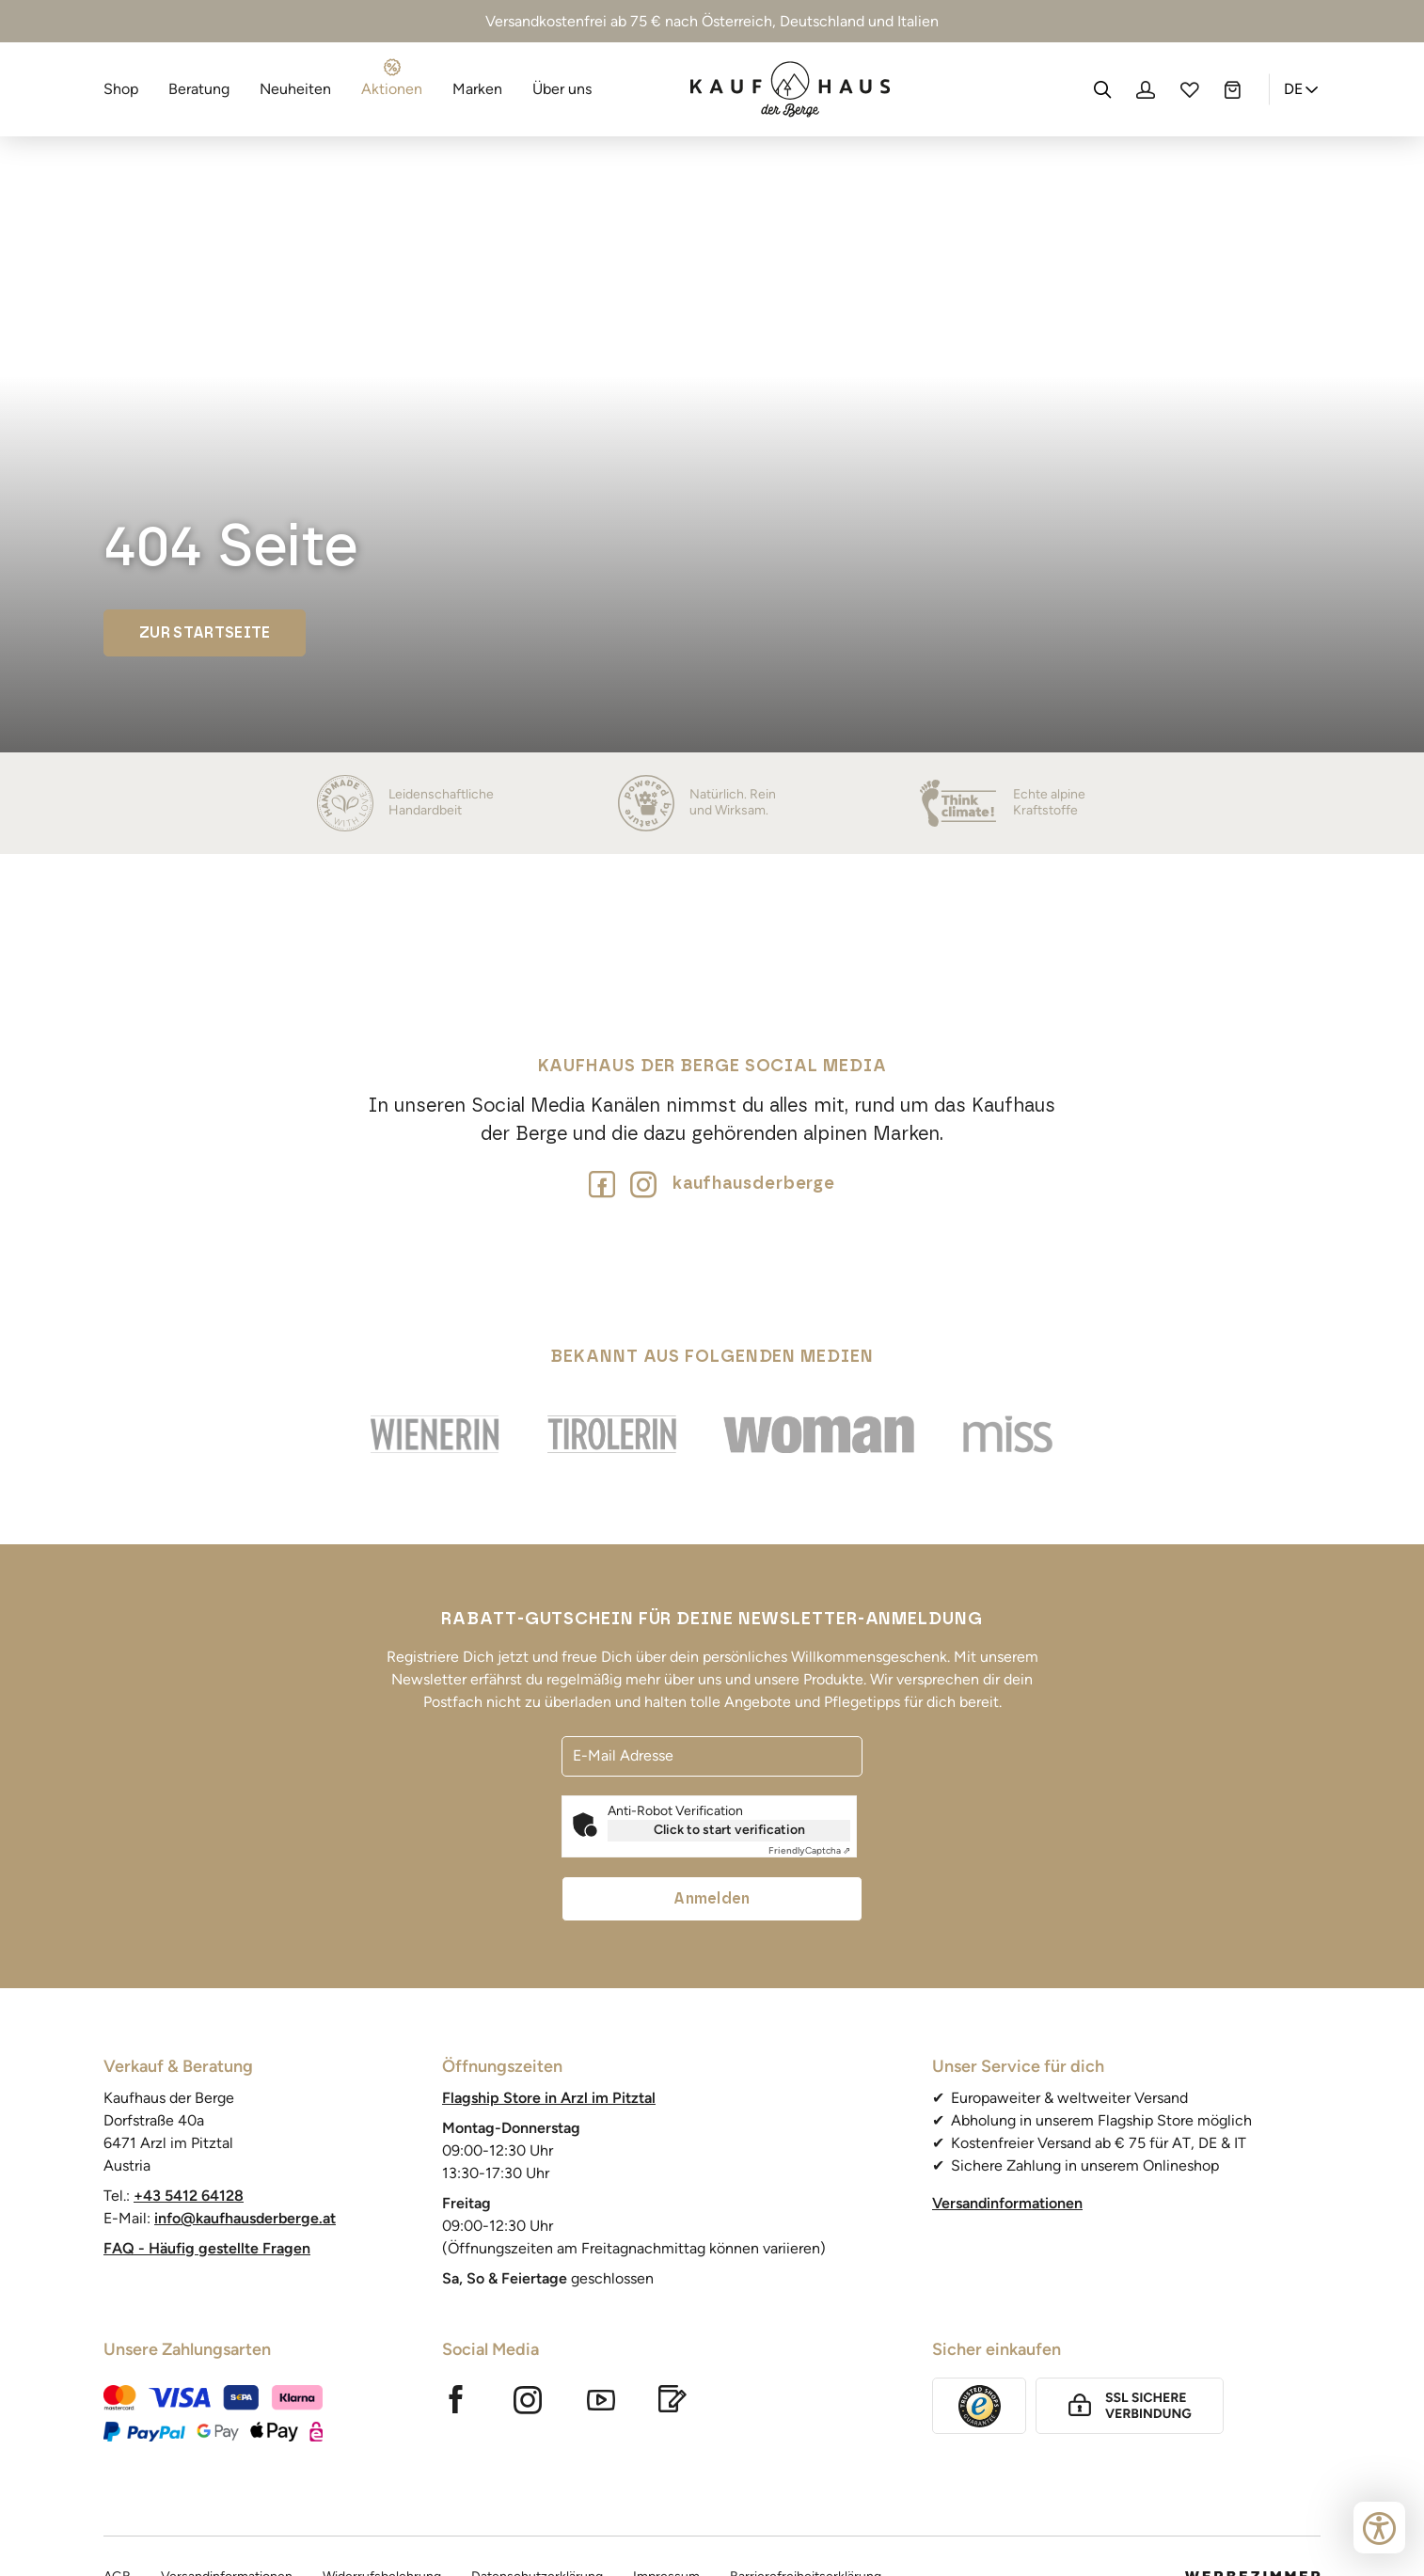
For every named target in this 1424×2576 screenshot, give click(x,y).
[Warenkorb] (1232, 89)
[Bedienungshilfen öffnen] (1379, 2527)
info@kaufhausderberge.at (245, 2218)
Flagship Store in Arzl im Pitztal (549, 2098)
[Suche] (1102, 89)
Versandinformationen (1007, 2203)
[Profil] (1145, 89)
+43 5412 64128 (189, 2196)
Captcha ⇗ (809, 1850)
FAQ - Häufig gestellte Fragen (206, 2248)
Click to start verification (729, 1830)
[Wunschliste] (1189, 89)
